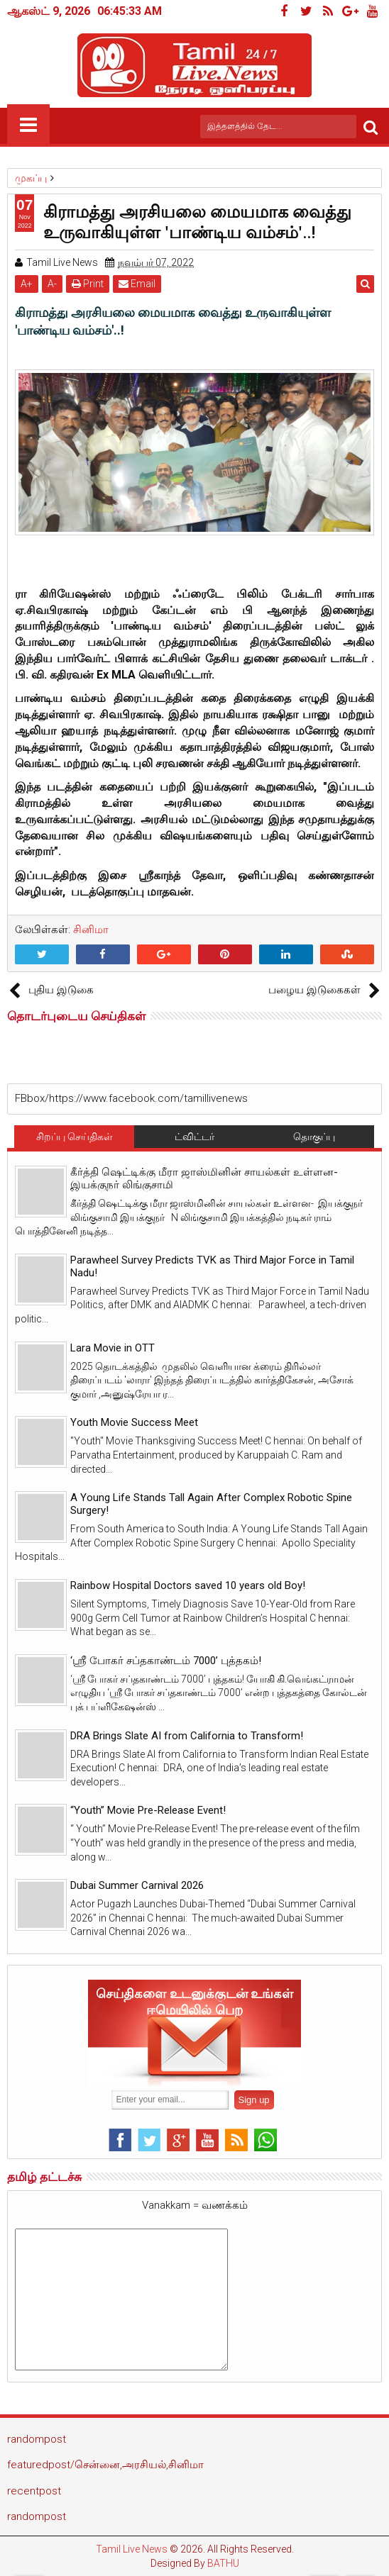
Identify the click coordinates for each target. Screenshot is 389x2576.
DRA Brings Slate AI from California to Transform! (186, 1735)
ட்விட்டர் (194, 1136)
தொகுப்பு (314, 1136)
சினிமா (91, 929)
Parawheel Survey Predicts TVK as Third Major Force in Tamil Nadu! (212, 1266)
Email (137, 283)
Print (88, 283)
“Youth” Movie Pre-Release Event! (148, 1810)
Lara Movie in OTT (112, 1348)
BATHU (223, 2563)
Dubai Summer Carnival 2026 (137, 1885)
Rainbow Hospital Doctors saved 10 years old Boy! (187, 1585)
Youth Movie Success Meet (134, 1422)
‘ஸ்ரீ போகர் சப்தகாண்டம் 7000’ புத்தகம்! (165, 1660)
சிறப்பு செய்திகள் (74, 1136)
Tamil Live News (132, 2549)
